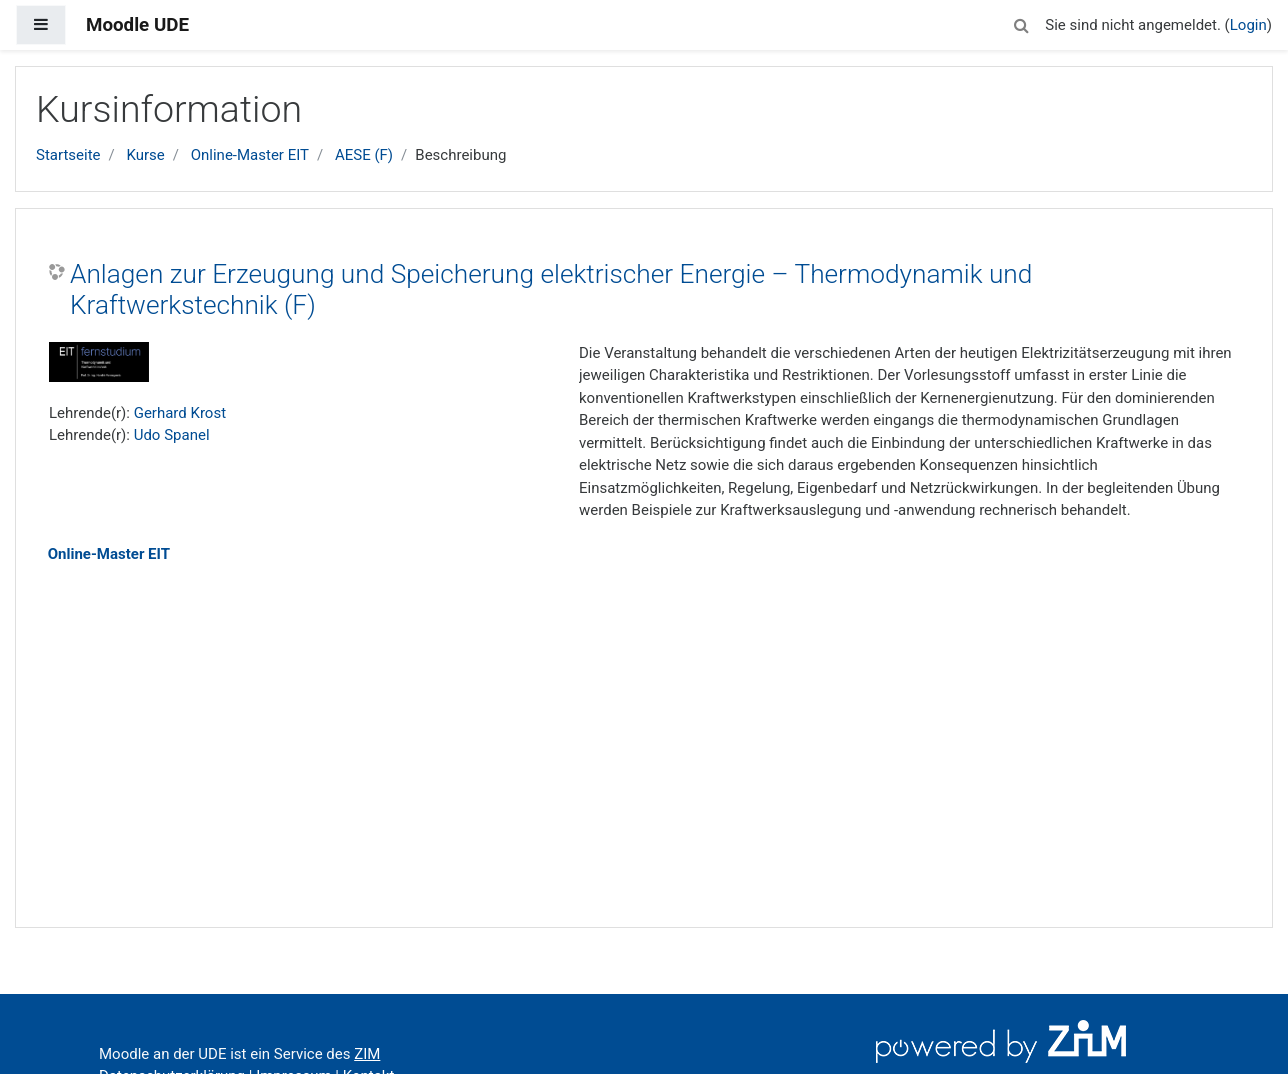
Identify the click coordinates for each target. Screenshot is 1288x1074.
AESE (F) (364, 155)
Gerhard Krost (180, 413)
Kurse (145, 155)
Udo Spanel (172, 435)
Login (1248, 25)
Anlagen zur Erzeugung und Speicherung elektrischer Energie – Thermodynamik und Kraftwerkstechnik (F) (551, 290)
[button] (1021, 22)
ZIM (367, 1054)
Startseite (68, 155)
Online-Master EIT (250, 155)
